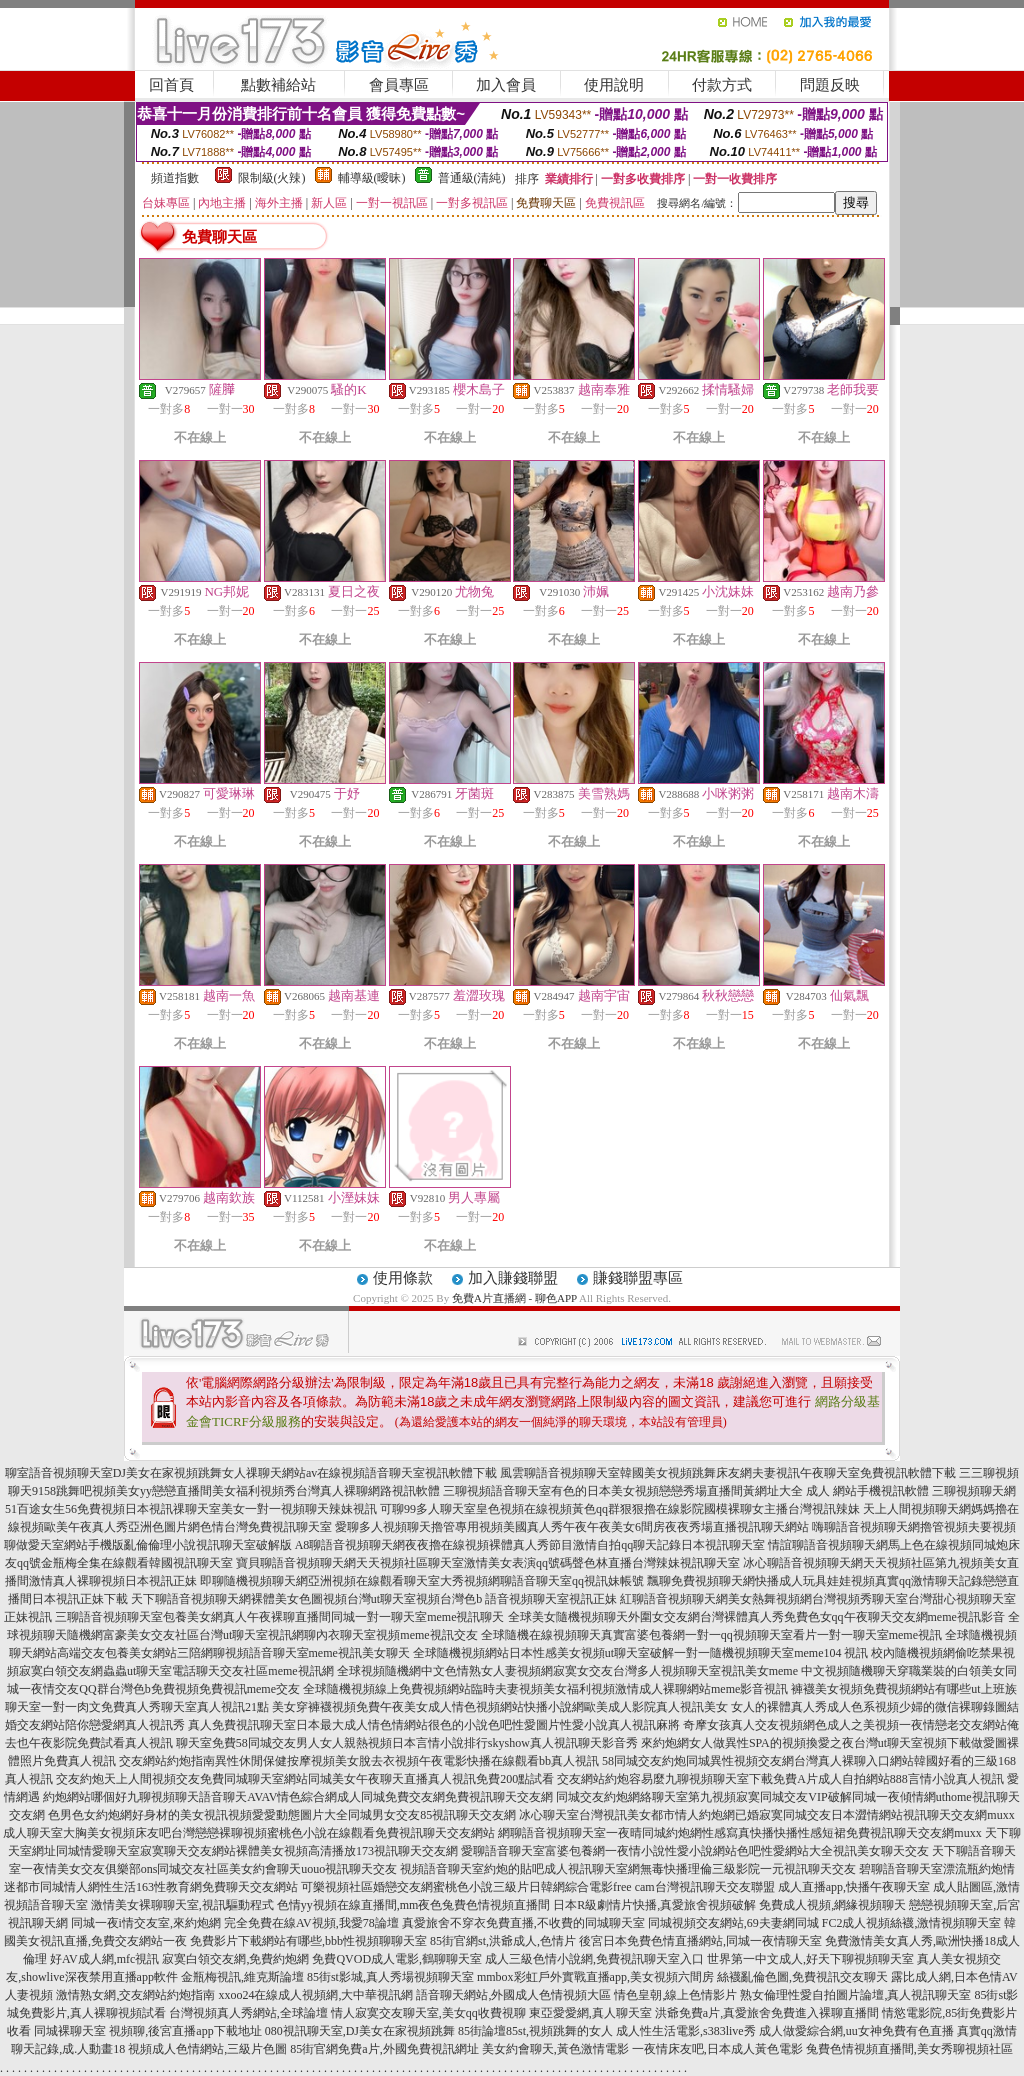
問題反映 (830, 85)
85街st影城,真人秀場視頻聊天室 (390, 1977)
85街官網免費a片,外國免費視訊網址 (384, 2049)
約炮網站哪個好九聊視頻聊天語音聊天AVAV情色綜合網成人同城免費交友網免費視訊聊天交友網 (298, 1797)
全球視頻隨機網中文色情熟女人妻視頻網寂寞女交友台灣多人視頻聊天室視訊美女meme (567, 1671)
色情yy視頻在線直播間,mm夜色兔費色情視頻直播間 (414, 1905)
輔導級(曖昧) (372, 178)
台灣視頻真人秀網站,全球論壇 (248, 2013)
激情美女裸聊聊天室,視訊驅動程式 (182, 1905)
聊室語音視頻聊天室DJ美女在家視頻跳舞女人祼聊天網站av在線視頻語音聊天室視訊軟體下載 (251, 1473)
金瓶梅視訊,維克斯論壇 (242, 1977)
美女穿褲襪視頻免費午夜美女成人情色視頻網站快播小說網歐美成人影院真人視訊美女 (500, 1707)
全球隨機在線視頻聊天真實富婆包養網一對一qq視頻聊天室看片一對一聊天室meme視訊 (711, 1635)
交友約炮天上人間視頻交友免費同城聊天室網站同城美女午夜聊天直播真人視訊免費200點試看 (305, 1779)
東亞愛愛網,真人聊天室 (590, 2013)
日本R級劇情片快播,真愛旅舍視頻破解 (654, 1905)
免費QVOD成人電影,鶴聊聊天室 (397, 1959)
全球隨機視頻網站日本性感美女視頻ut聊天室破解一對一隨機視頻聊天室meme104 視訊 (641, 1653)
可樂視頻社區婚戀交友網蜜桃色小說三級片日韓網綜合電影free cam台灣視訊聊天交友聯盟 (538, 1887)
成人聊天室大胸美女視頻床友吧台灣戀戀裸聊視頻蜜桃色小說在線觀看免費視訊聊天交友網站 (249, 1833)
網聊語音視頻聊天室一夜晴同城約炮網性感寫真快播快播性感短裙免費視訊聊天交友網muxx (739, 1833)
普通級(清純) (472, 178)
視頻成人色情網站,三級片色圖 (207, 2049)
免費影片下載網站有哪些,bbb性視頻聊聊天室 (308, 1941)
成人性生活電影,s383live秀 (686, 2031)
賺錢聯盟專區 (638, 1278)
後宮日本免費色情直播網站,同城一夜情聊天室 (700, 1941)
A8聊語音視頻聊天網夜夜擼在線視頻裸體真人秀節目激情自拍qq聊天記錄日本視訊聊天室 (530, 1545)
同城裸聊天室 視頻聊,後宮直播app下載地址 (147, 2031)
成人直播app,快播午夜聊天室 (854, 1887)
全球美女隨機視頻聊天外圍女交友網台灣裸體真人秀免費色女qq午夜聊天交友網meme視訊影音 (756, 1617)
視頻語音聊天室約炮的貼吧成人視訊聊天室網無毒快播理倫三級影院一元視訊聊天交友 (628, 1869)
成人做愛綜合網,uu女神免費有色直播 (856, 2031)
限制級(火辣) (272, 178)
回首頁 (171, 85)
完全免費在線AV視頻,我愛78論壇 (311, 1923)
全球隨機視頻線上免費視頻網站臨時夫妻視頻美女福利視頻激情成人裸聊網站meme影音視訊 (545, 1689)
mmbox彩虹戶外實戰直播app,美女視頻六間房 (595, 1977)
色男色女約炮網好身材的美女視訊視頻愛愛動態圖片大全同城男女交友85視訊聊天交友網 (282, 1815)
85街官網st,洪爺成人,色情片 (503, 1941)
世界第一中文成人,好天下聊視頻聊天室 (810, 1959)
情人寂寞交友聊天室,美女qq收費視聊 (428, 2013)
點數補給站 (278, 85)
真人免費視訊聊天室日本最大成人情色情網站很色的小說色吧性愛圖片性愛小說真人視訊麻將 (434, 1725)
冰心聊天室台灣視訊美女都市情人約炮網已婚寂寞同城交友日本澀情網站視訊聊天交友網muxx (766, 1815)
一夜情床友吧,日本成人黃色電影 (717, 2049)
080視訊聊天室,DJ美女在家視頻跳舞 (360, 2031)
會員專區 (399, 85)
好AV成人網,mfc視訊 (104, 1959)
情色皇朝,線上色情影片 (675, 1995)
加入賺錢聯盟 (513, 1278)
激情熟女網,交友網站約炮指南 (135, 1995)
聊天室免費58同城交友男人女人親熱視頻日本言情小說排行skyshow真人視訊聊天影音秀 (407, 1743)
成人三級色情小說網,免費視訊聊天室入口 (594, 1959)
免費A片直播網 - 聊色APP (514, 1298)
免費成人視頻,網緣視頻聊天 (832, 1905)
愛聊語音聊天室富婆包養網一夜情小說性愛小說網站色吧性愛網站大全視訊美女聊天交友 (695, 1851)
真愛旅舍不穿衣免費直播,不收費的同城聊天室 (523, 1923)
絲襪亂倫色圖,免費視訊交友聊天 (802, 1977)
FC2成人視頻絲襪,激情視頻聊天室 (912, 1923)
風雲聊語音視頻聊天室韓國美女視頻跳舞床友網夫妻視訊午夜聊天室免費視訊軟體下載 (728, 1473)
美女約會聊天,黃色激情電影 (555, 2049)
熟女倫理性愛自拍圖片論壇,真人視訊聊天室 (855, 1995)
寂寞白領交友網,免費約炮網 (235, 1959)
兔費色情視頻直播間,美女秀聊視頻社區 (909, 2049)
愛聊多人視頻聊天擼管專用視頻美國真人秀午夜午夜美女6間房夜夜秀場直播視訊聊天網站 (572, 1527)
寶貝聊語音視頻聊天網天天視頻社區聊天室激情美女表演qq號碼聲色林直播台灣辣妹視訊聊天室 (488, 1563)
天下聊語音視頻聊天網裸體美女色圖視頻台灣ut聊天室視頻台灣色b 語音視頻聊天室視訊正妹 (374, 1599)
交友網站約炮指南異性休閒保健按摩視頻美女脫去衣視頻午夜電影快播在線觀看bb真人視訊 (359, 1761)
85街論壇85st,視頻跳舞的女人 (535, 2031)
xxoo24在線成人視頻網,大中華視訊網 (315, 1995)
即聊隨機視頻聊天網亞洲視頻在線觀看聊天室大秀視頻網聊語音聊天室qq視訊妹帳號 (422, 1581)
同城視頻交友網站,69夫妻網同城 (733, 1923)
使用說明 (614, 85)
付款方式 (722, 85)
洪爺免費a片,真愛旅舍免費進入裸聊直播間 (767, 2013)
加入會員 (506, 85)
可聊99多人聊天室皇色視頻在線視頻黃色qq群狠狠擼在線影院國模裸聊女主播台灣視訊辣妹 (620, 1509)
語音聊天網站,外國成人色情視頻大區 (513, 1995)
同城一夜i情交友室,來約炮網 (146, 1923)
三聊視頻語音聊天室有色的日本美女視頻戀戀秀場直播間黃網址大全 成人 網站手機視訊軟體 (686, 1491)
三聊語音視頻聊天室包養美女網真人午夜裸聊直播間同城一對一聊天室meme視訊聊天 (279, 1617)
